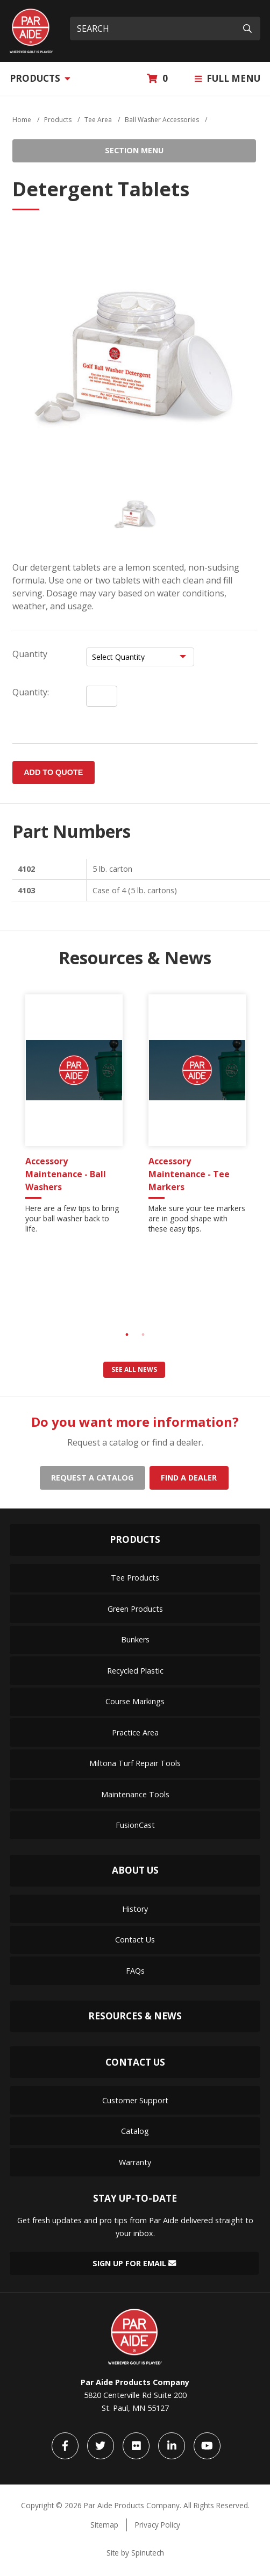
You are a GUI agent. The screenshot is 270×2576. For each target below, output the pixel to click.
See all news (134, 1369)
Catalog (135, 2131)
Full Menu (227, 78)
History (135, 1909)
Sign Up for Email (134, 2263)
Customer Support (135, 2100)
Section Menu (134, 150)
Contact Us (135, 1939)
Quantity (29, 654)
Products (40, 78)
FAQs (135, 1971)
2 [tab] (143, 1334)
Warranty (135, 2162)
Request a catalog (92, 1477)
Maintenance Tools (135, 1794)
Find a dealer (189, 1477)
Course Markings (135, 1701)
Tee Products (135, 1577)
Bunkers (135, 1639)
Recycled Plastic (135, 1671)
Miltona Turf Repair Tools (135, 1763)
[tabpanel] (74, 1118)
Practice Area (135, 1732)
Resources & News (135, 2016)
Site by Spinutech (135, 2552)
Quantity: (30, 692)
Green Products (135, 1609)
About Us (135, 1870)
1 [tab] (127, 1334)
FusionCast (135, 1825)
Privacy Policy (157, 2525)
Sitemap (104, 2525)
